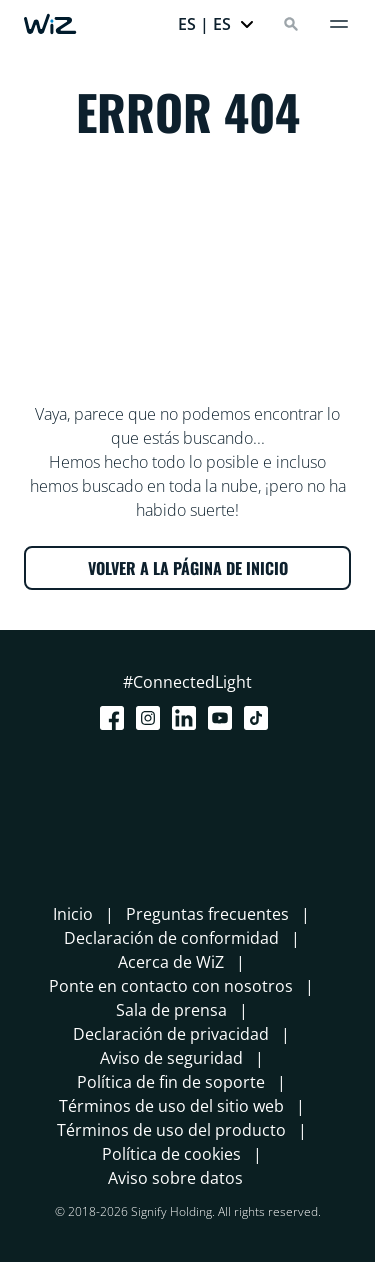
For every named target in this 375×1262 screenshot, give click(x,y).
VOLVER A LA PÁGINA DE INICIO (188, 568)
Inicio (73, 914)
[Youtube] (224, 718)
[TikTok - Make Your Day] (260, 718)
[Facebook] (116, 718)
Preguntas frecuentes (207, 914)
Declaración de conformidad (171, 938)
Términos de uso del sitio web (171, 1106)
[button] (216, 24)
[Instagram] (152, 718)
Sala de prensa (171, 1010)
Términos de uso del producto (171, 1130)
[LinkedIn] (188, 718)
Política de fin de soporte (171, 1082)
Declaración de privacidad (171, 1034)
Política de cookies (171, 1154)
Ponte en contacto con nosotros (171, 986)
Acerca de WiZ (171, 962)
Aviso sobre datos (175, 1178)
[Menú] (339, 24)
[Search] (291, 24)
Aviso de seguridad (171, 1058)
